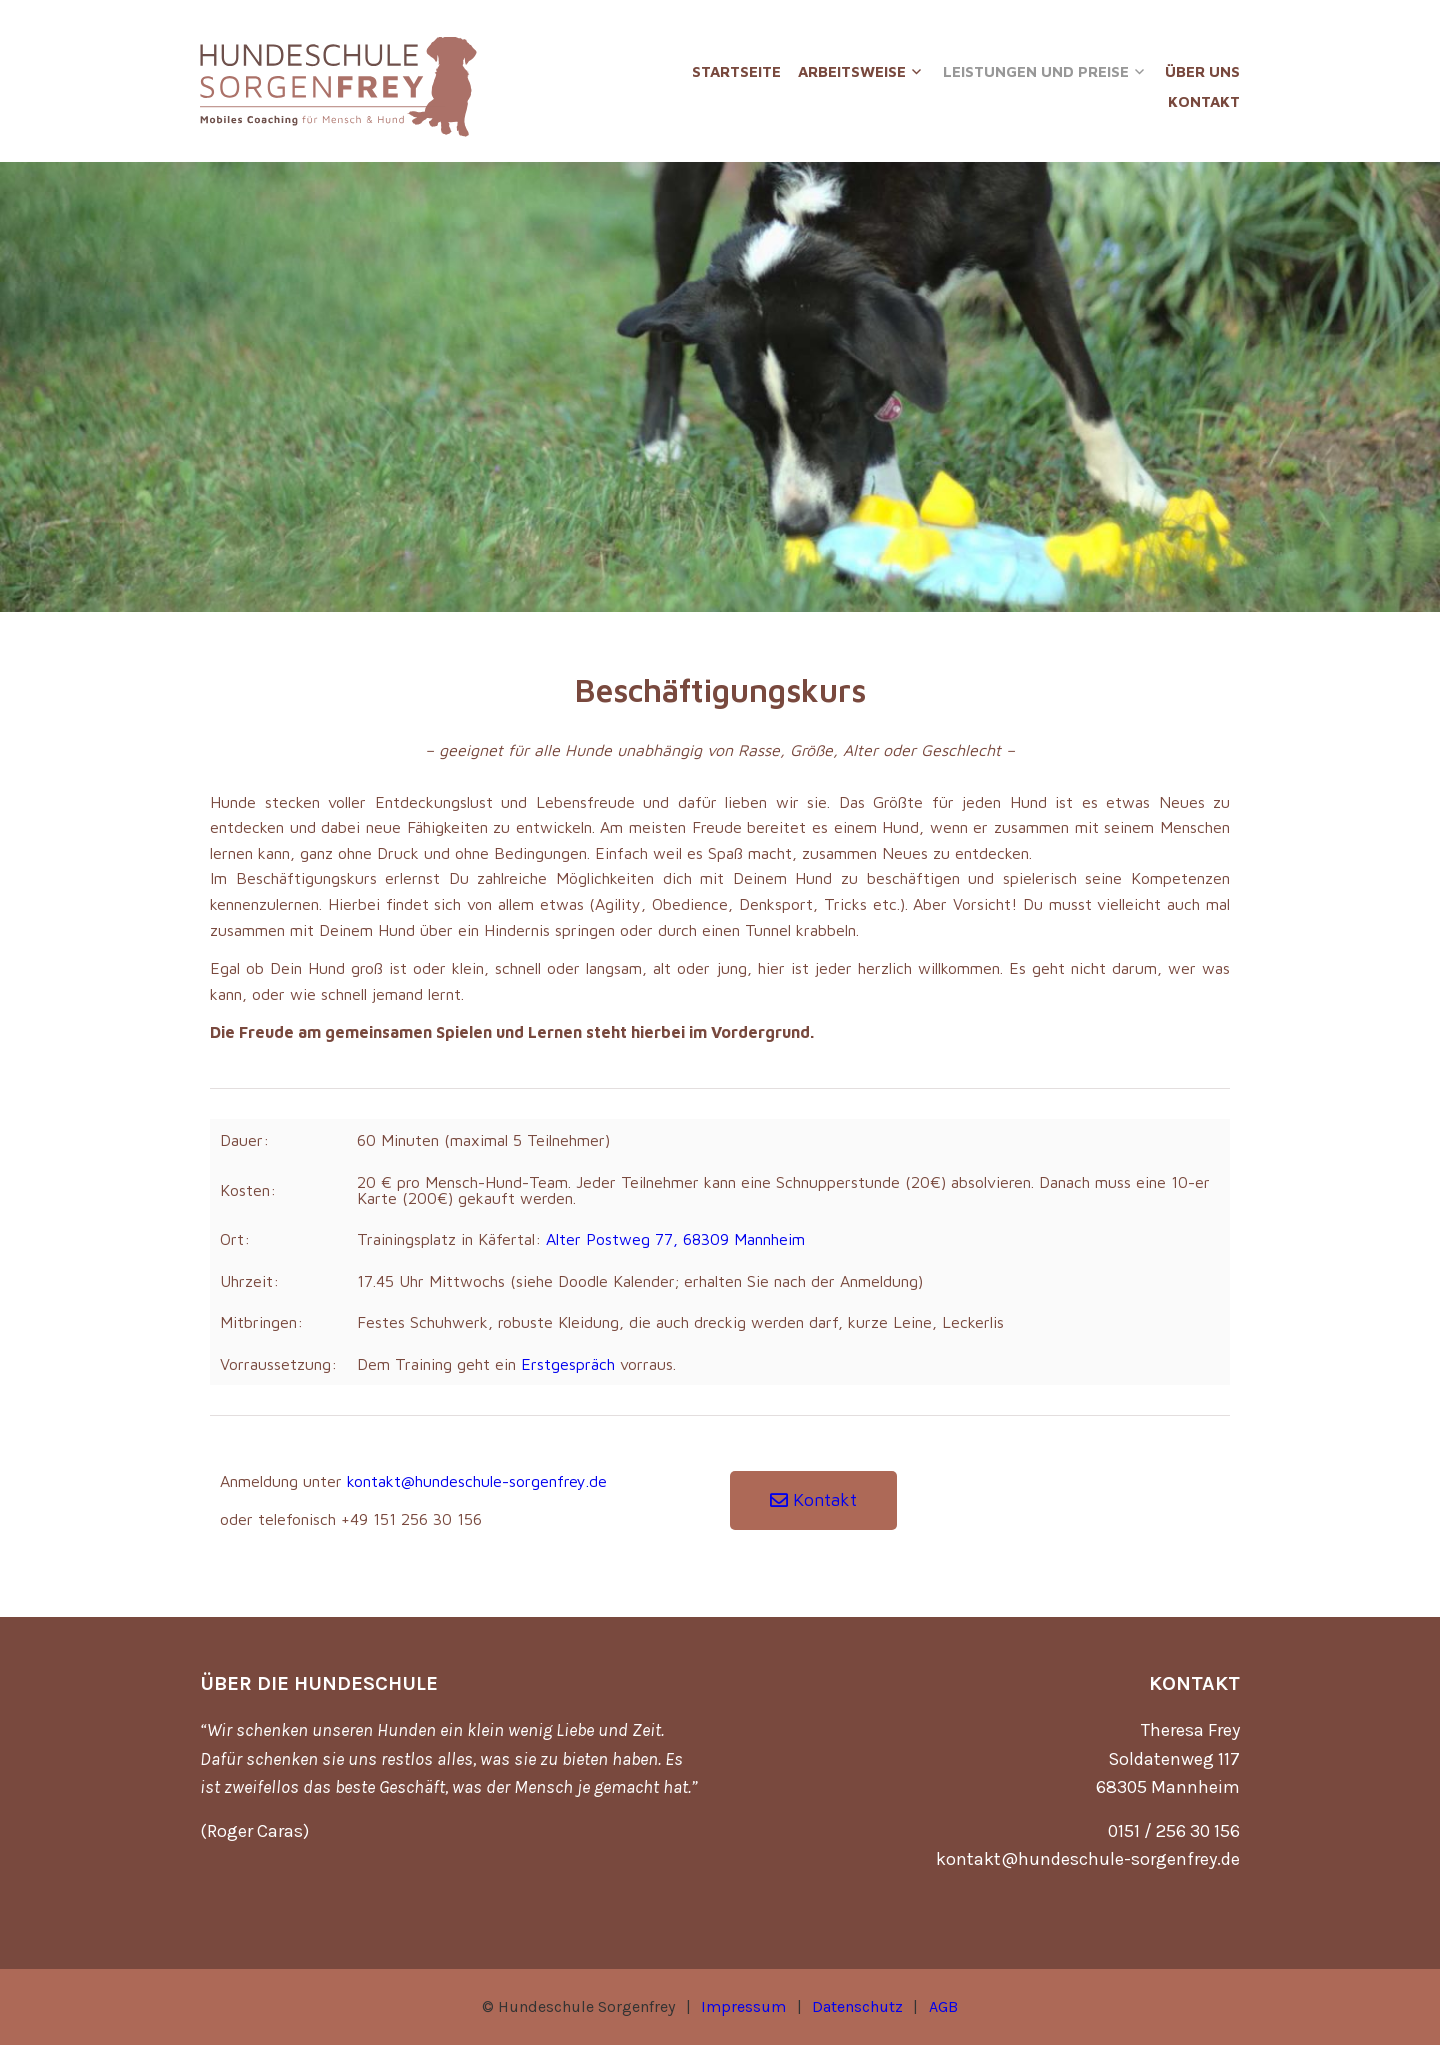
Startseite (736, 71)
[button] (813, 1500)
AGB (943, 2006)
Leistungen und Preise (1036, 71)
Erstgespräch (568, 1364)
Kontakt (1204, 101)
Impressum (743, 2006)
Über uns (1202, 71)
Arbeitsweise (852, 71)
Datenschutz (857, 2006)
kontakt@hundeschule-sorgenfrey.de (477, 1481)
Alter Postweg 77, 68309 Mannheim (675, 1239)
